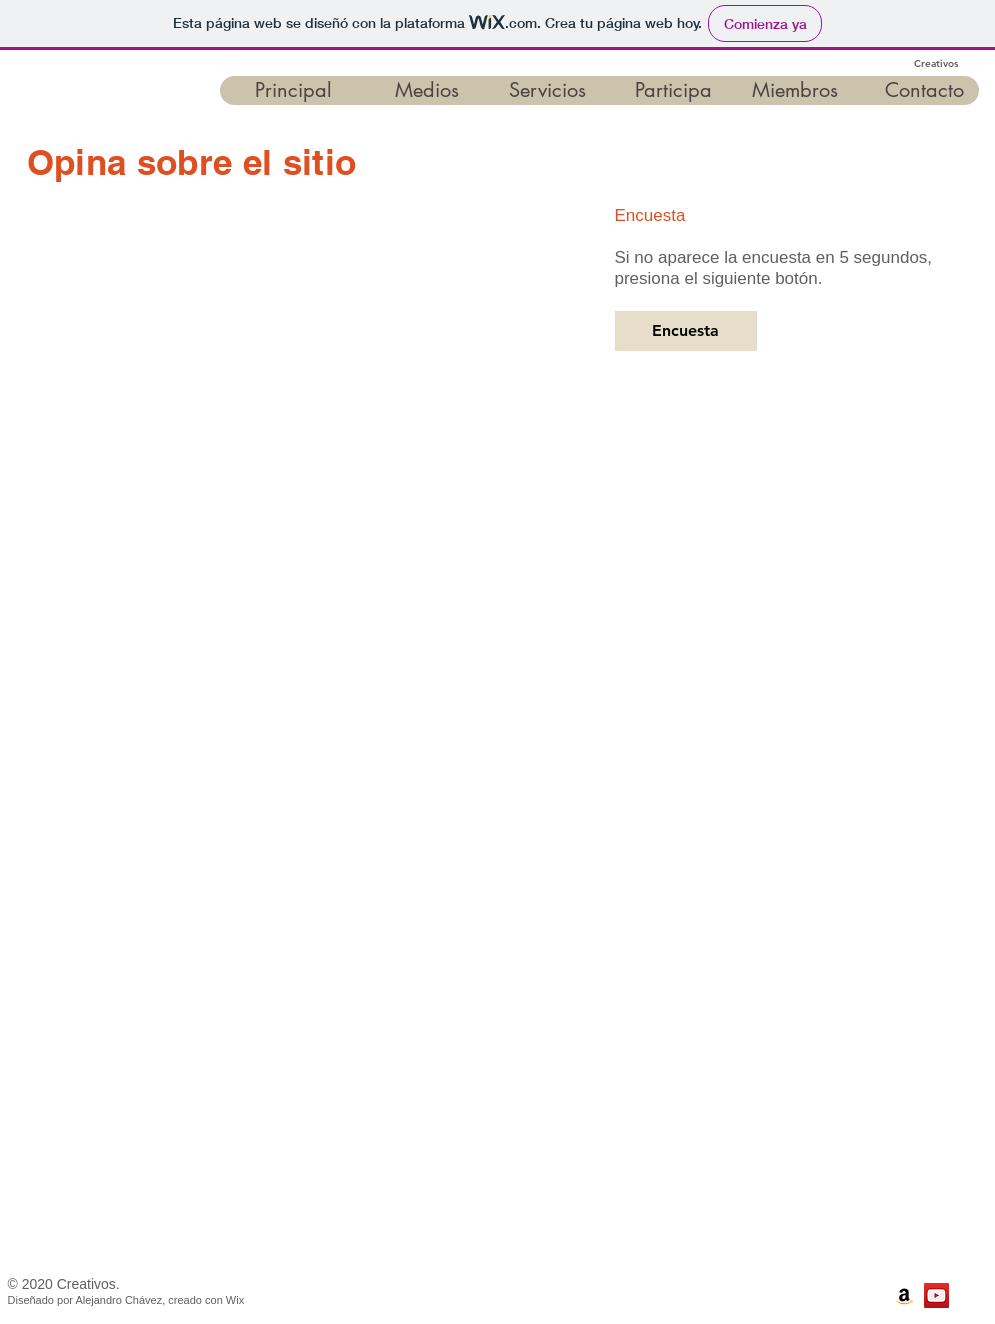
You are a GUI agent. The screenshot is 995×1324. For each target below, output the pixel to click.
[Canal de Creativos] (936, 1295)
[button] (283, 90)
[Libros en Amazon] (904, 1295)
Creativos (936, 63)
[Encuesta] (686, 331)
